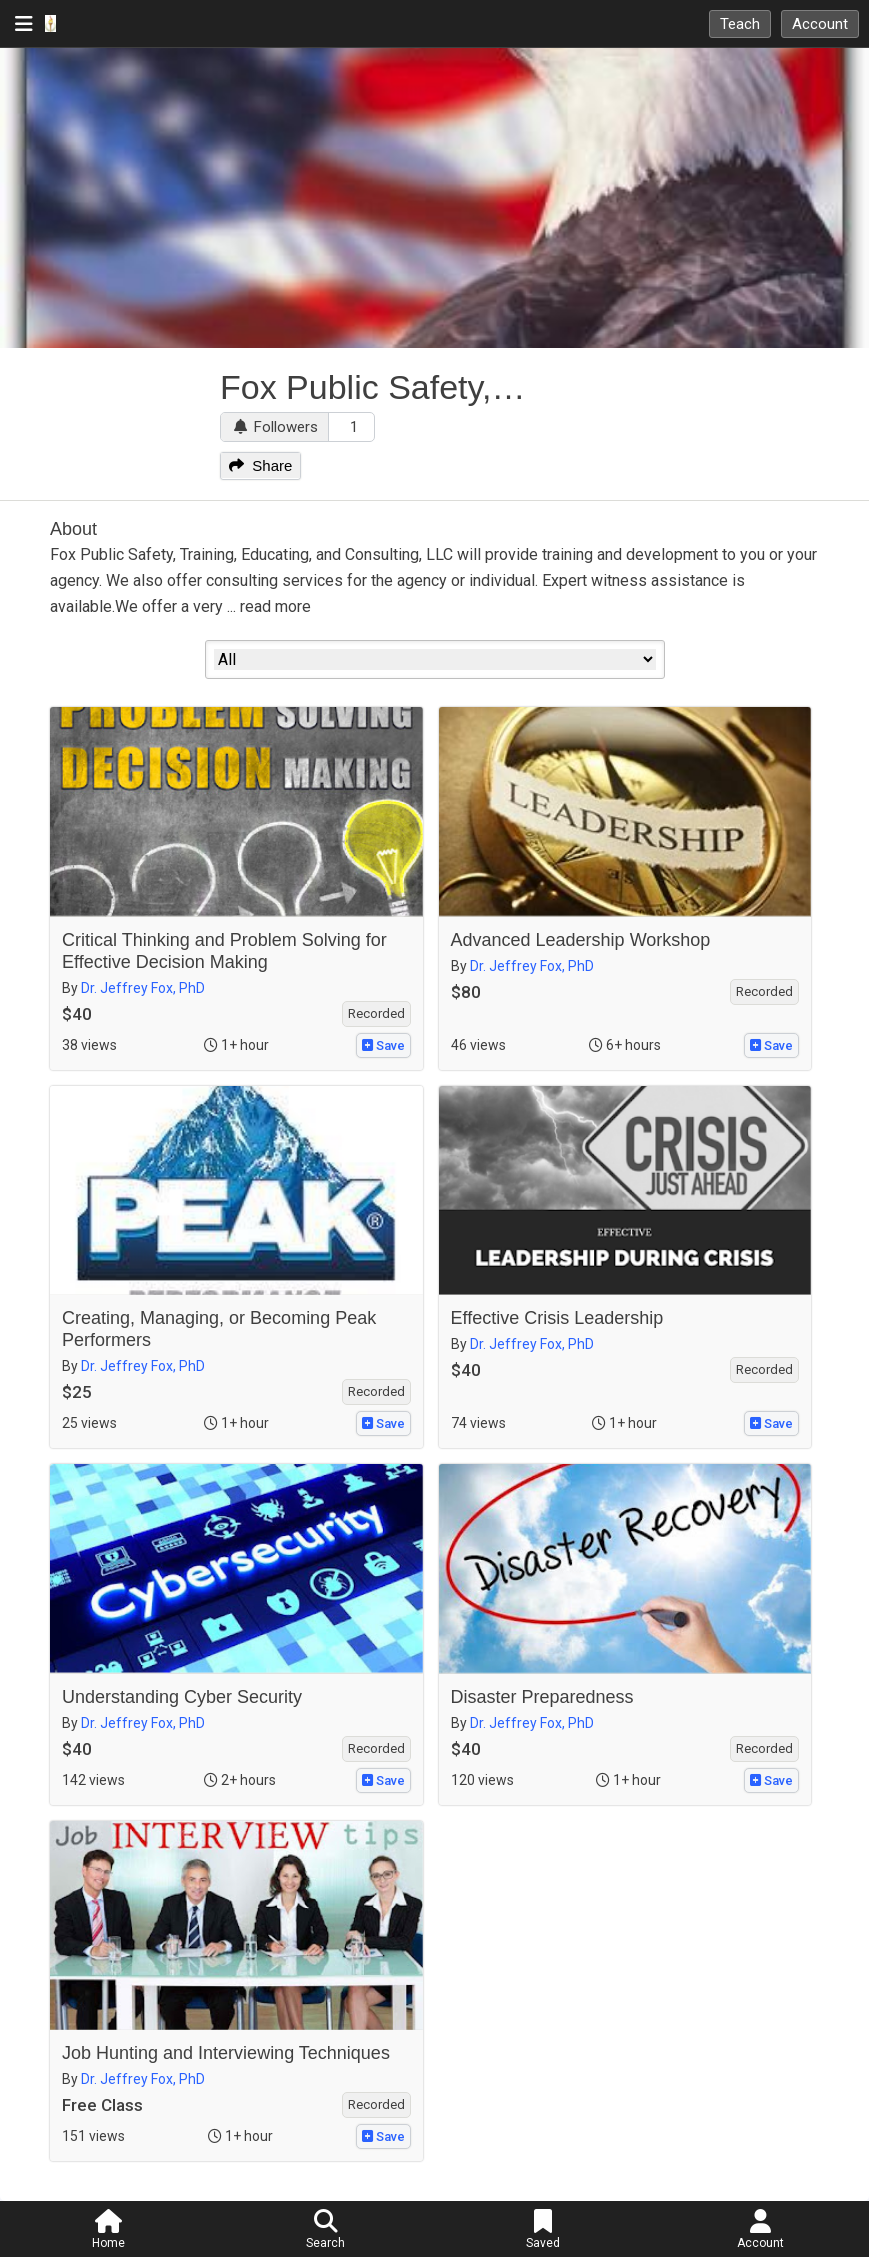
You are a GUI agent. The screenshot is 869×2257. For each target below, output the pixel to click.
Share (260, 465)
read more (275, 606)
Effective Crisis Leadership (557, 1318)
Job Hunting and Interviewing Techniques (226, 2053)
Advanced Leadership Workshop (581, 940)
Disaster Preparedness (542, 1697)
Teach (740, 24)
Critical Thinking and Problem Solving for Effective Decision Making (224, 951)
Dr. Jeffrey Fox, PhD (143, 988)
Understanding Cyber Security (182, 1697)
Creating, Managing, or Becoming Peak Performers (219, 1329)
